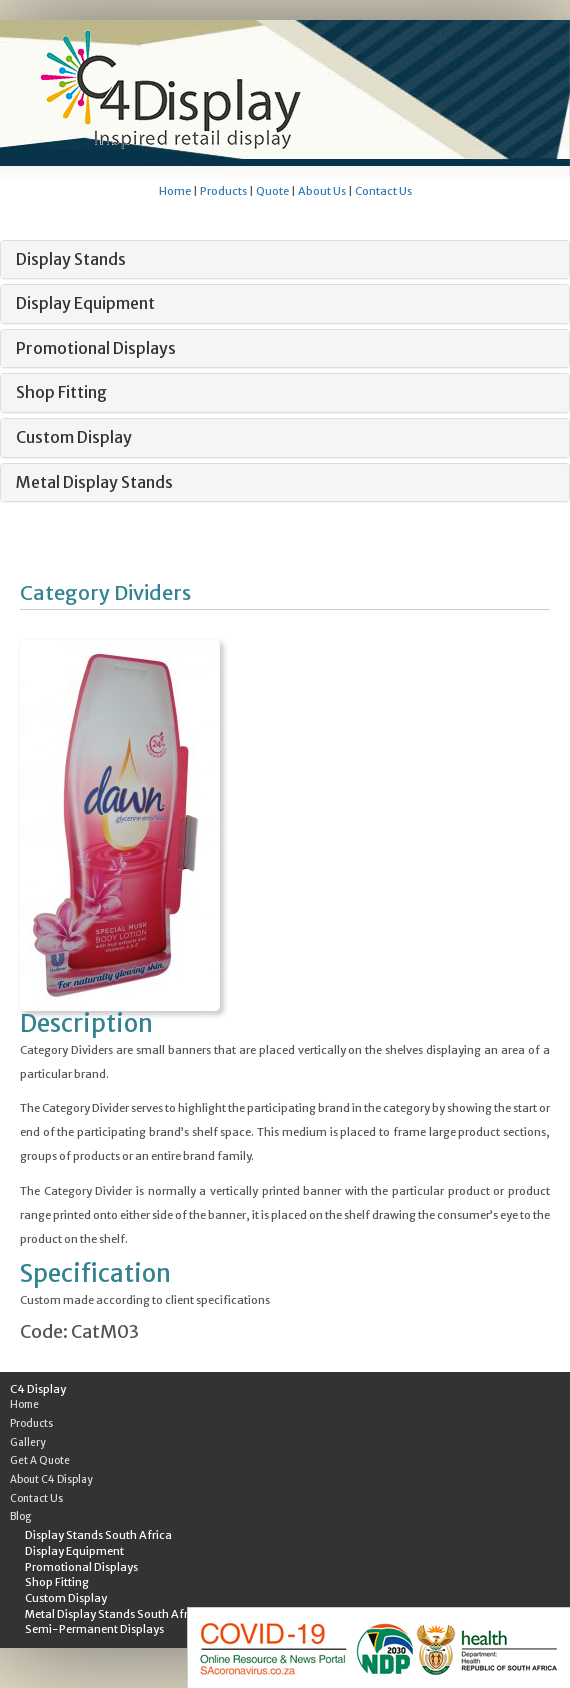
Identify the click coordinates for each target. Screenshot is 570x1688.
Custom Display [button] (74, 437)
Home (175, 191)
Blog (20, 1516)
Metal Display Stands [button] (94, 482)
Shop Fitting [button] (61, 392)
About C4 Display (51, 1479)
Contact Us (383, 191)
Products (223, 191)
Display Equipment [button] (85, 303)
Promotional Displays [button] (96, 348)
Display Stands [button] (71, 259)
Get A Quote (40, 1460)
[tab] (285, 260)
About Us (322, 191)
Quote (272, 191)
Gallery (28, 1442)
